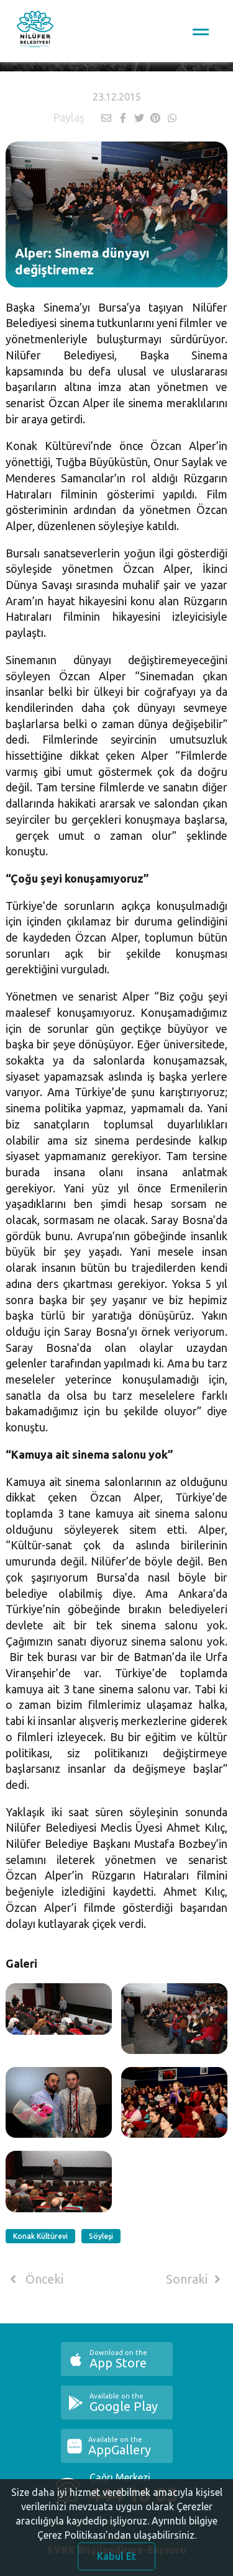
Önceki (34, 2279)
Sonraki (196, 2279)
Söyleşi (101, 2236)
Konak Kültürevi (40, 2236)
